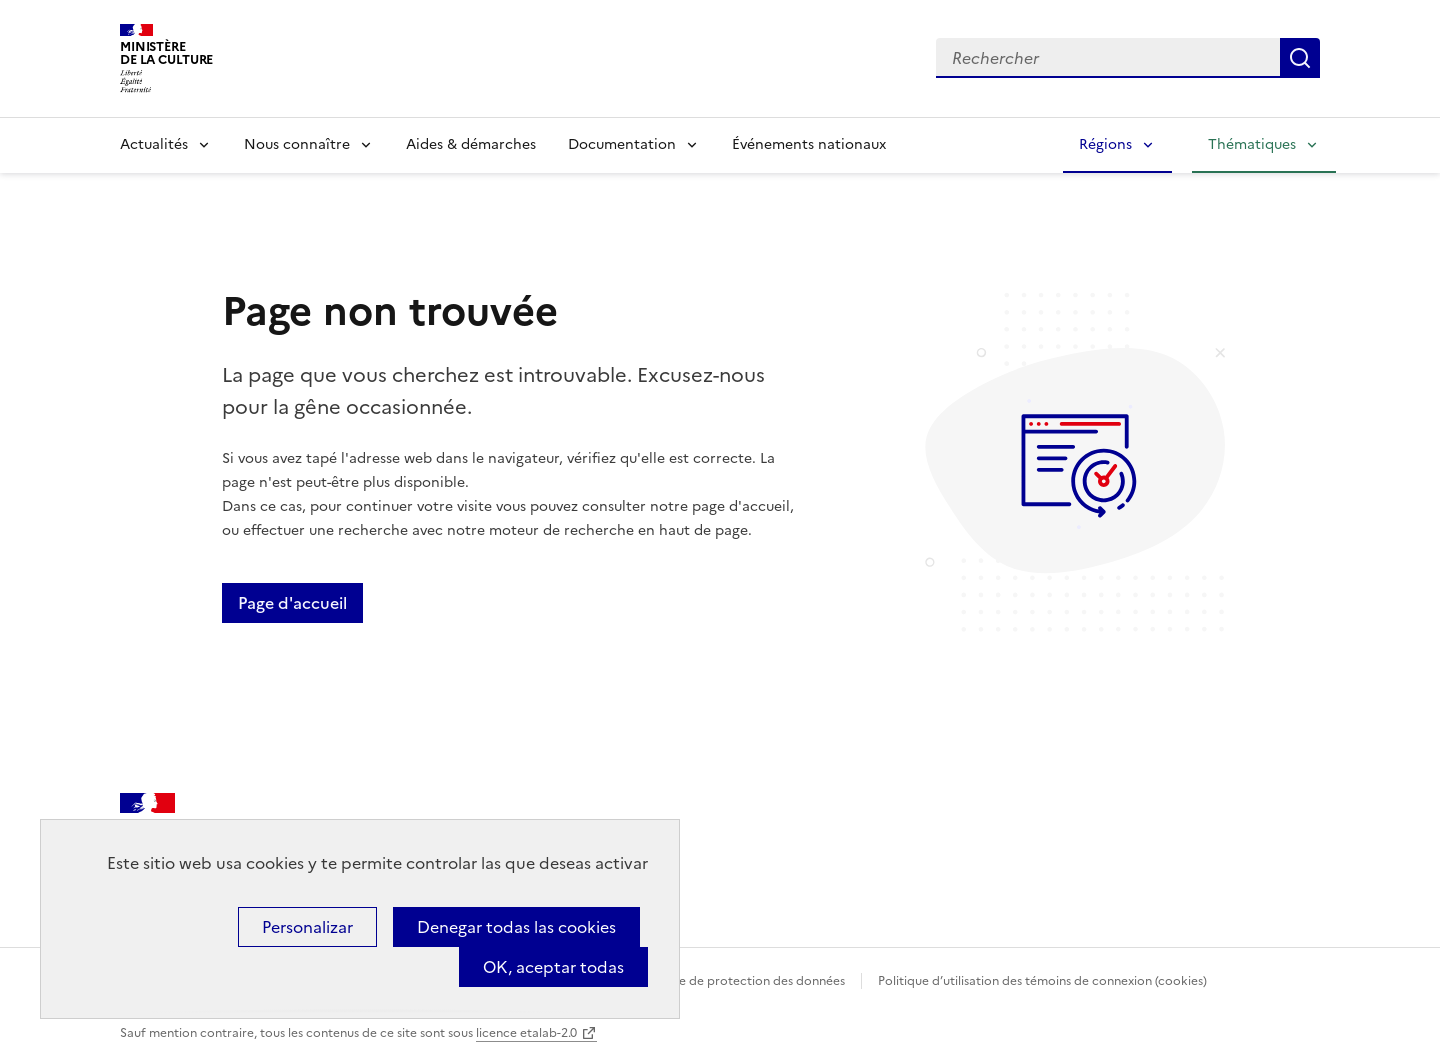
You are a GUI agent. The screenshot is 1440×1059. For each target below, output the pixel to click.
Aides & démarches (471, 144)
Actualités (154, 144)
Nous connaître (297, 144)
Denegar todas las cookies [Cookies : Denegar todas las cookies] (516, 927)
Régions (1105, 144)
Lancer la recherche (1300, 58)
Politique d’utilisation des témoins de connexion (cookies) (1042, 981)
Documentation (622, 144)
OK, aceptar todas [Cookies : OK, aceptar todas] (553, 967)
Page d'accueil (292, 603)
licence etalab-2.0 (526, 1033)
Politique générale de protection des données (713, 981)
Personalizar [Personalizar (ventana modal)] (307, 927)
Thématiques (1252, 144)
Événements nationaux (809, 144)
